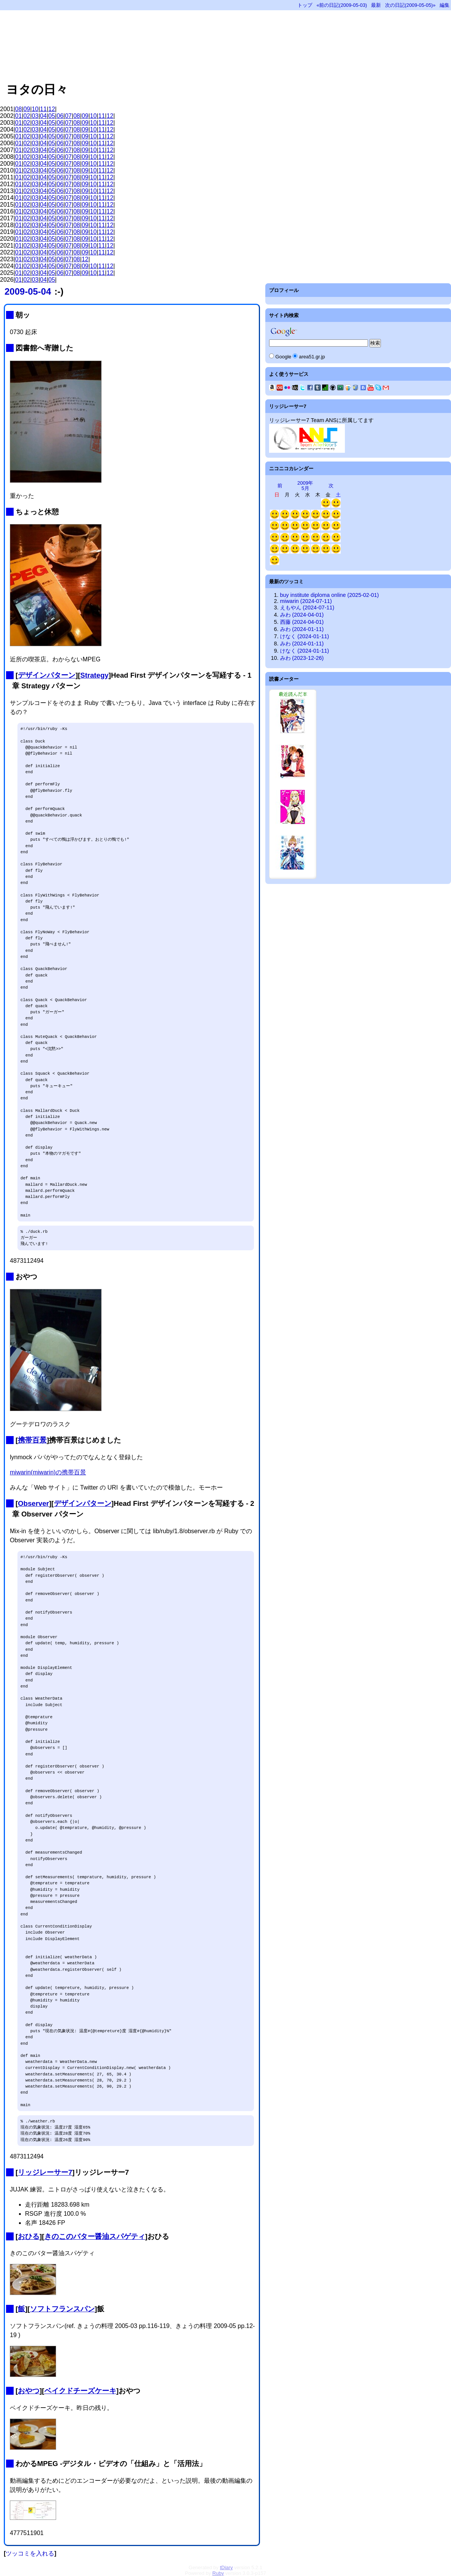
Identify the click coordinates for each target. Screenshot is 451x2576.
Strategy (94, 675)
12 (52, 109)
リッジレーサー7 (45, 2172)
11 (43, 109)
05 (52, 116)
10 (35, 109)
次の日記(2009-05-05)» (410, 5)
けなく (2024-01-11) (304, 636)
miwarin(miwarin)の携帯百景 (48, 1472)
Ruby (218, 2573)
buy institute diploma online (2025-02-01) (329, 595)
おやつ (28, 2391)
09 (26, 109)
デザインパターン (46, 675)
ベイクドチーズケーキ (80, 2391)
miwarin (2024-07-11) (306, 601)
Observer (33, 1503)
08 (18, 109)
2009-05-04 (28, 291)
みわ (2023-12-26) (302, 658)
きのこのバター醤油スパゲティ (94, 2236)
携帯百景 (32, 1440)
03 (35, 116)
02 (26, 116)
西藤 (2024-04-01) (302, 622)
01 (18, 116)
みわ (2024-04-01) (302, 615)
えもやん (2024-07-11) (307, 607)
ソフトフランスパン (62, 2309)
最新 (376, 5)
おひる (28, 2236)
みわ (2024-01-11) (302, 629)
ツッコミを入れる (30, 2553)
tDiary (226, 2567)
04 (43, 116)
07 (68, 116)
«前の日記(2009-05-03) (341, 5)
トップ (305, 5)
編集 (444, 5)
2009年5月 (305, 485)
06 (60, 116)
